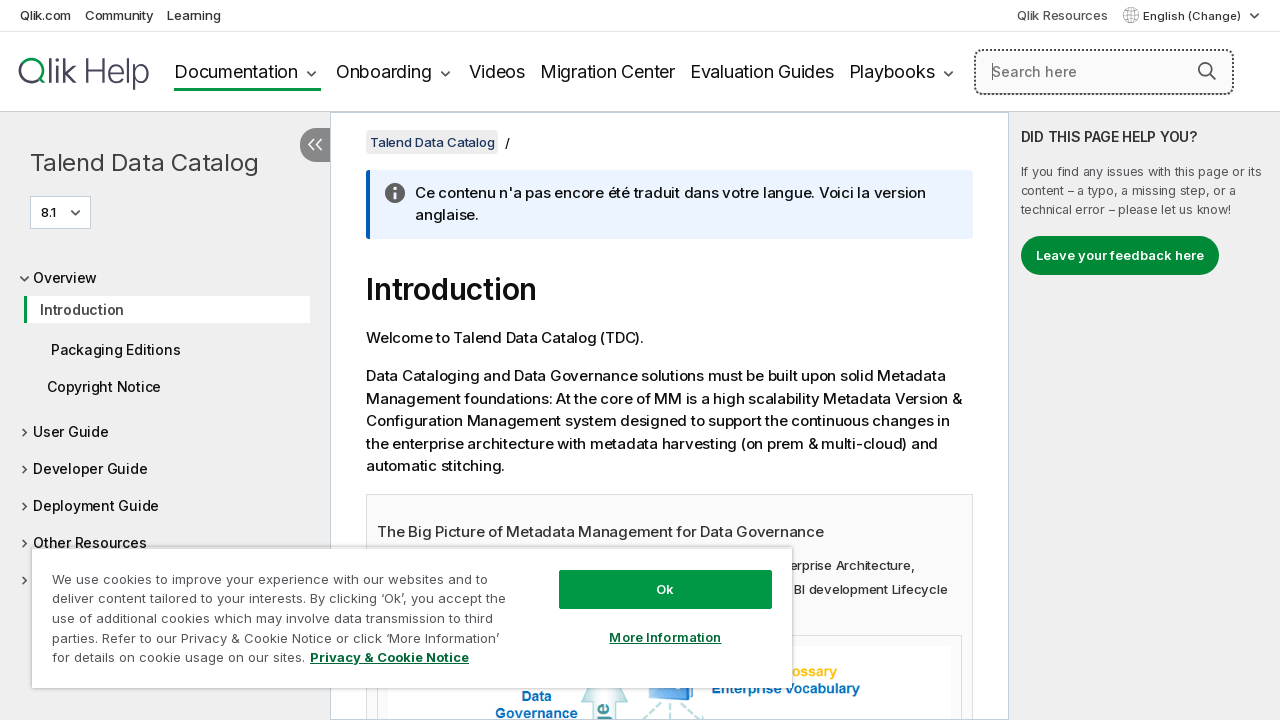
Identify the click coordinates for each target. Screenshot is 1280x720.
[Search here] (1104, 72)
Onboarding (384, 71)
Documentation (236, 71)
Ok (650, 574)
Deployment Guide (96, 505)
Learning (193, 15)
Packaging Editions (115, 349)
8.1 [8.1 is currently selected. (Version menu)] (50, 212)
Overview (65, 277)
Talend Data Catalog (144, 162)
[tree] (165, 442)
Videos (497, 71)
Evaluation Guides (762, 71)
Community (119, 15)
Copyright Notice (104, 386)
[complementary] (1144, 416)
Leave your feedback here (1120, 255)
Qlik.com (45, 15)
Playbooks (892, 71)
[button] (1207, 71)
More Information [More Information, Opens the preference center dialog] (650, 622)
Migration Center (607, 71)
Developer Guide (90, 468)
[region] (403, 610)
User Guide (71, 431)
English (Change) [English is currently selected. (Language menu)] (1193, 16)
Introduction (82, 309)
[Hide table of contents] (315, 145)
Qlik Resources (1062, 15)
